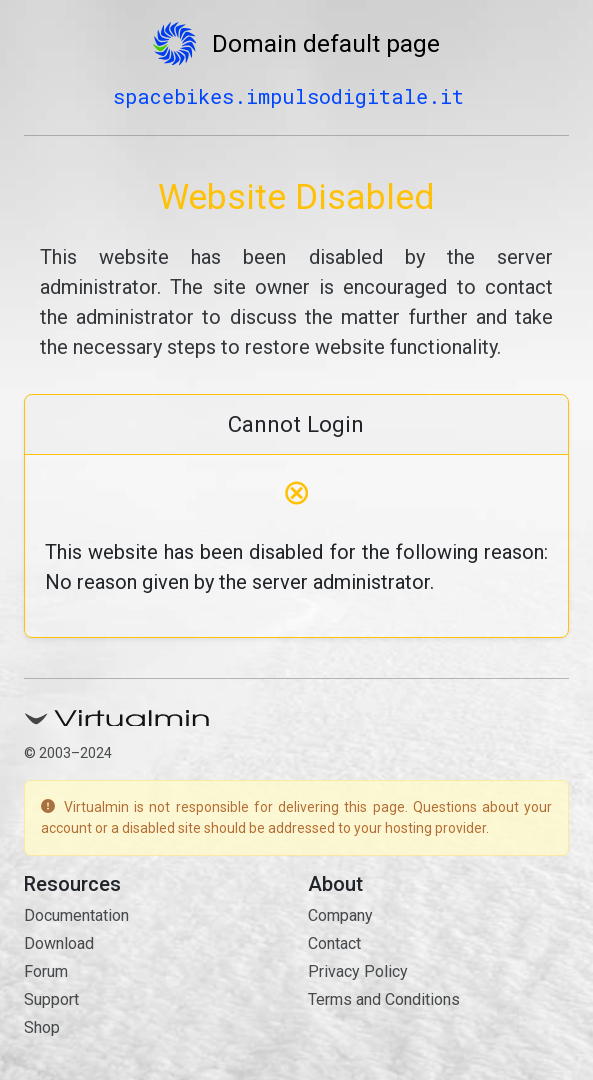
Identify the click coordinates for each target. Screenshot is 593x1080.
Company (340, 915)
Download (59, 943)
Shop (42, 1027)
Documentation (76, 915)
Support (51, 999)
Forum (46, 971)
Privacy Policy (358, 971)
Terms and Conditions (384, 999)
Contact (334, 943)
